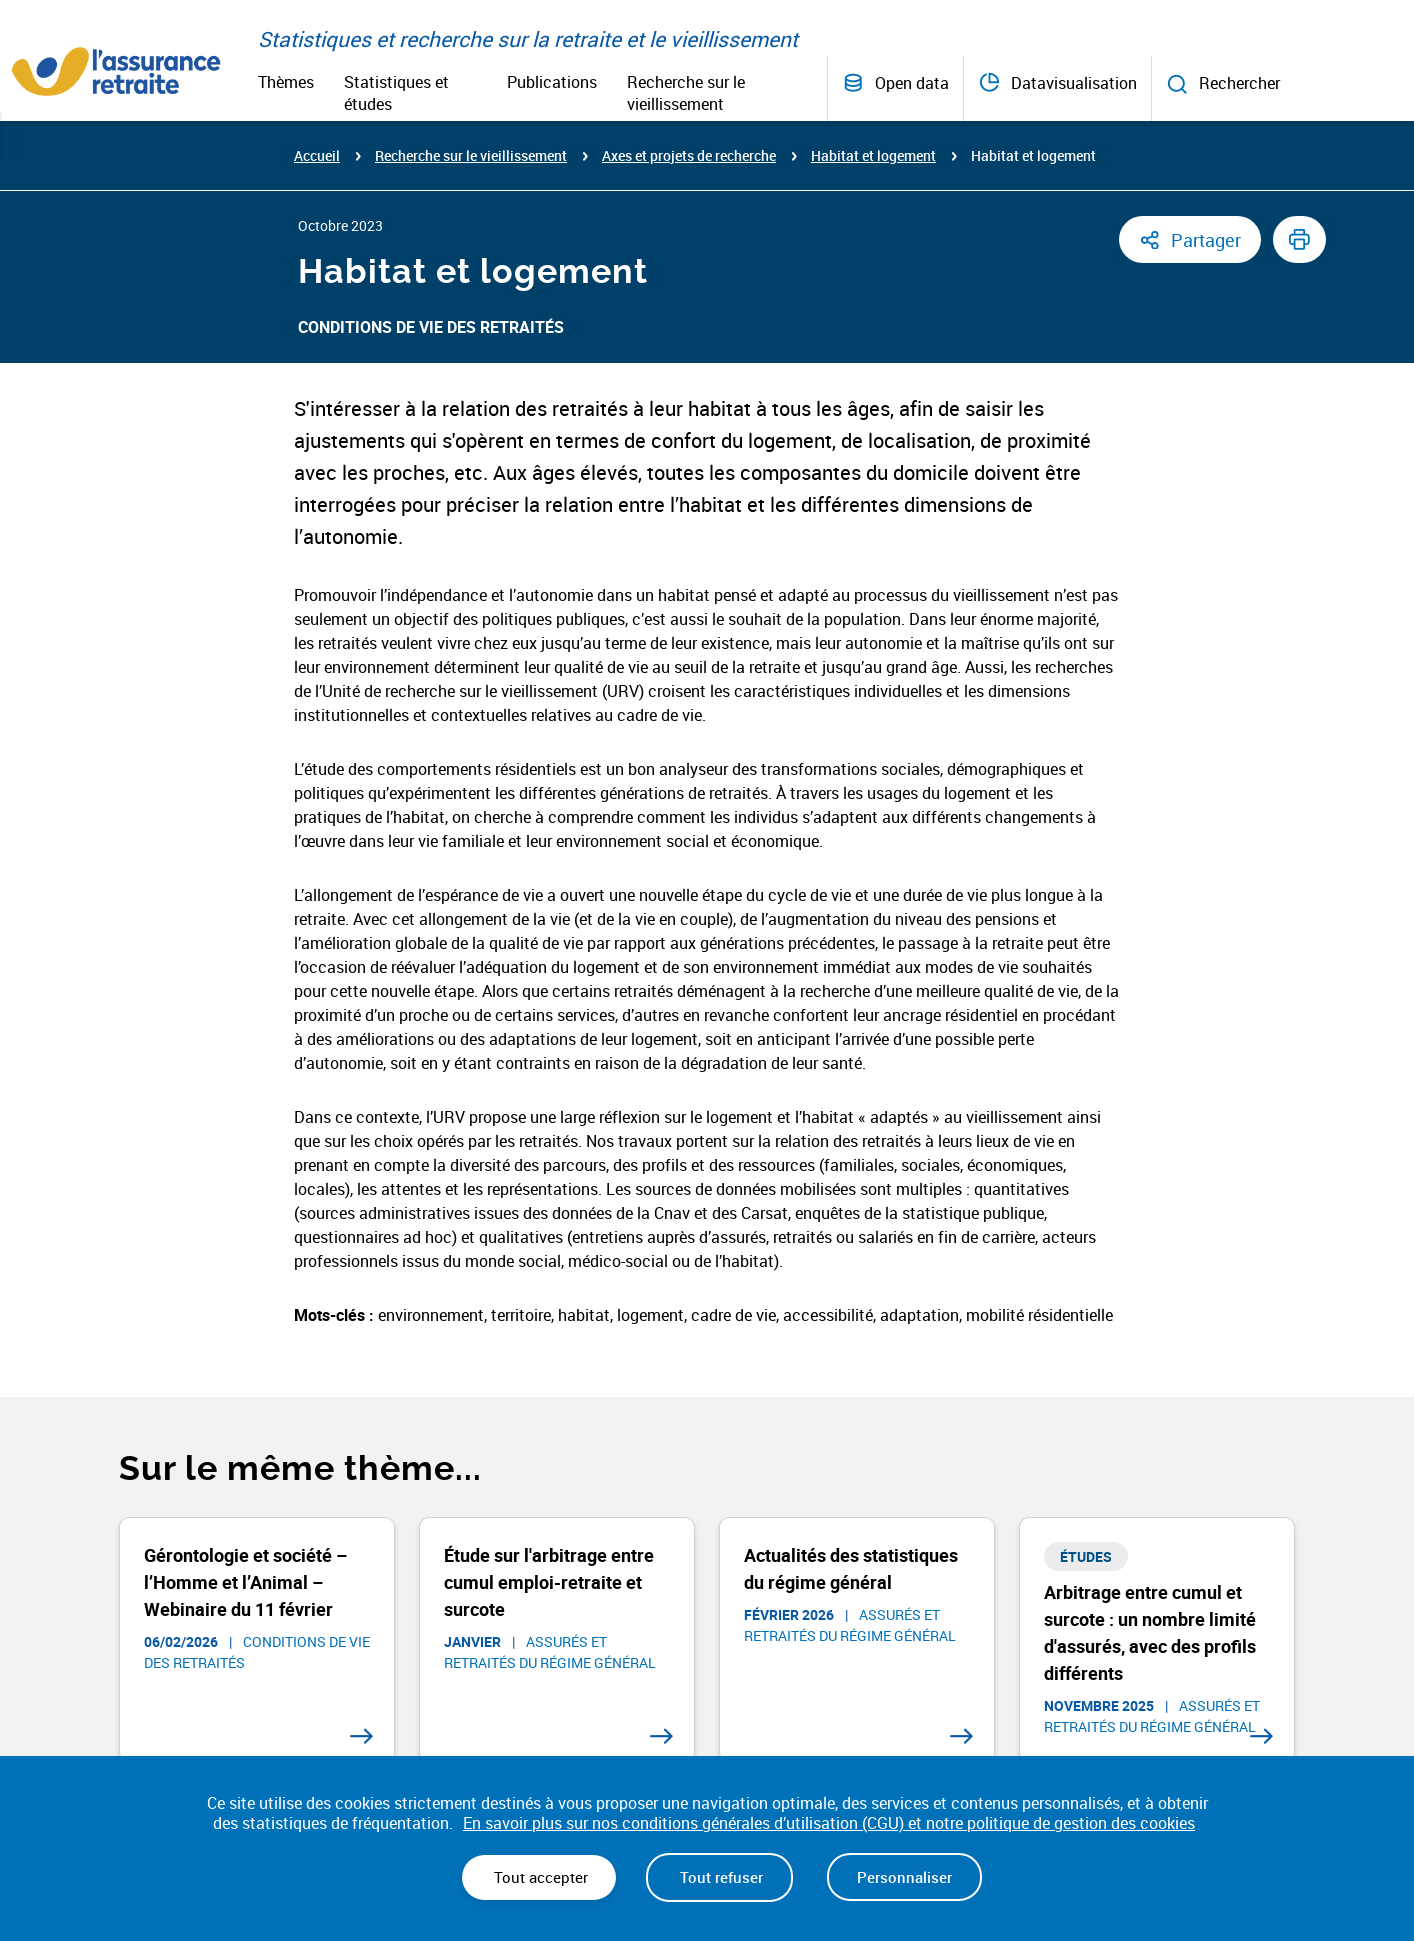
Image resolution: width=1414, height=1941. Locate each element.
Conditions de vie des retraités (431, 327)
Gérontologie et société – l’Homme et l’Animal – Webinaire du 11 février (245, 1582)
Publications (552, 82)
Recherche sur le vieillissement (686, 93)
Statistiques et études (396, 93)
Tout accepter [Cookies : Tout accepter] (539, 1877)
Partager (1206, 240)
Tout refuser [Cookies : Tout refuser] (719, 1877)
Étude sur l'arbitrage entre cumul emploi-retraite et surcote (549, 1582)
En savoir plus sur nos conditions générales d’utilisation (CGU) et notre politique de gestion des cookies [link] (829, 1823)
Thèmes (286, 82)
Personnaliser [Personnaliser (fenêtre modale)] (904, 1877)
